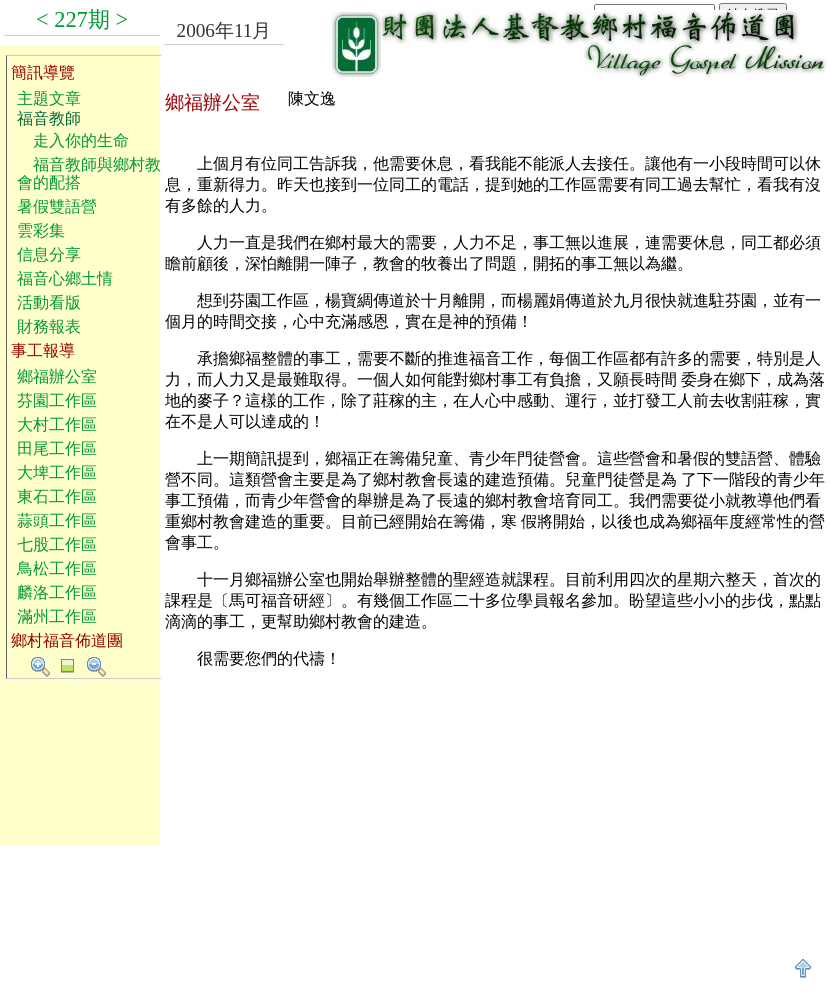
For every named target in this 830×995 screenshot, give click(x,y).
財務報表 (49, 326)
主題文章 (49, 98)
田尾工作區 (57, 448)
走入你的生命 (73, 140)
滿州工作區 (57, 616)
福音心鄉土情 (65, 278)
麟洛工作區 (57, 592)
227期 (82, 19)
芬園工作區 (57, 400)
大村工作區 (57, 424)
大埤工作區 (57, 472)
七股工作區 (57, 544)
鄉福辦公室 (57, 376)
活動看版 (49, 302)
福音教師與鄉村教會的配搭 (89, 173)
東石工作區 (57, 496)
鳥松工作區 (57, 568)
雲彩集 (41, 230)
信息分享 (49, 254)
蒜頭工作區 (57, 520)
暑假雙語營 (57, 206)
